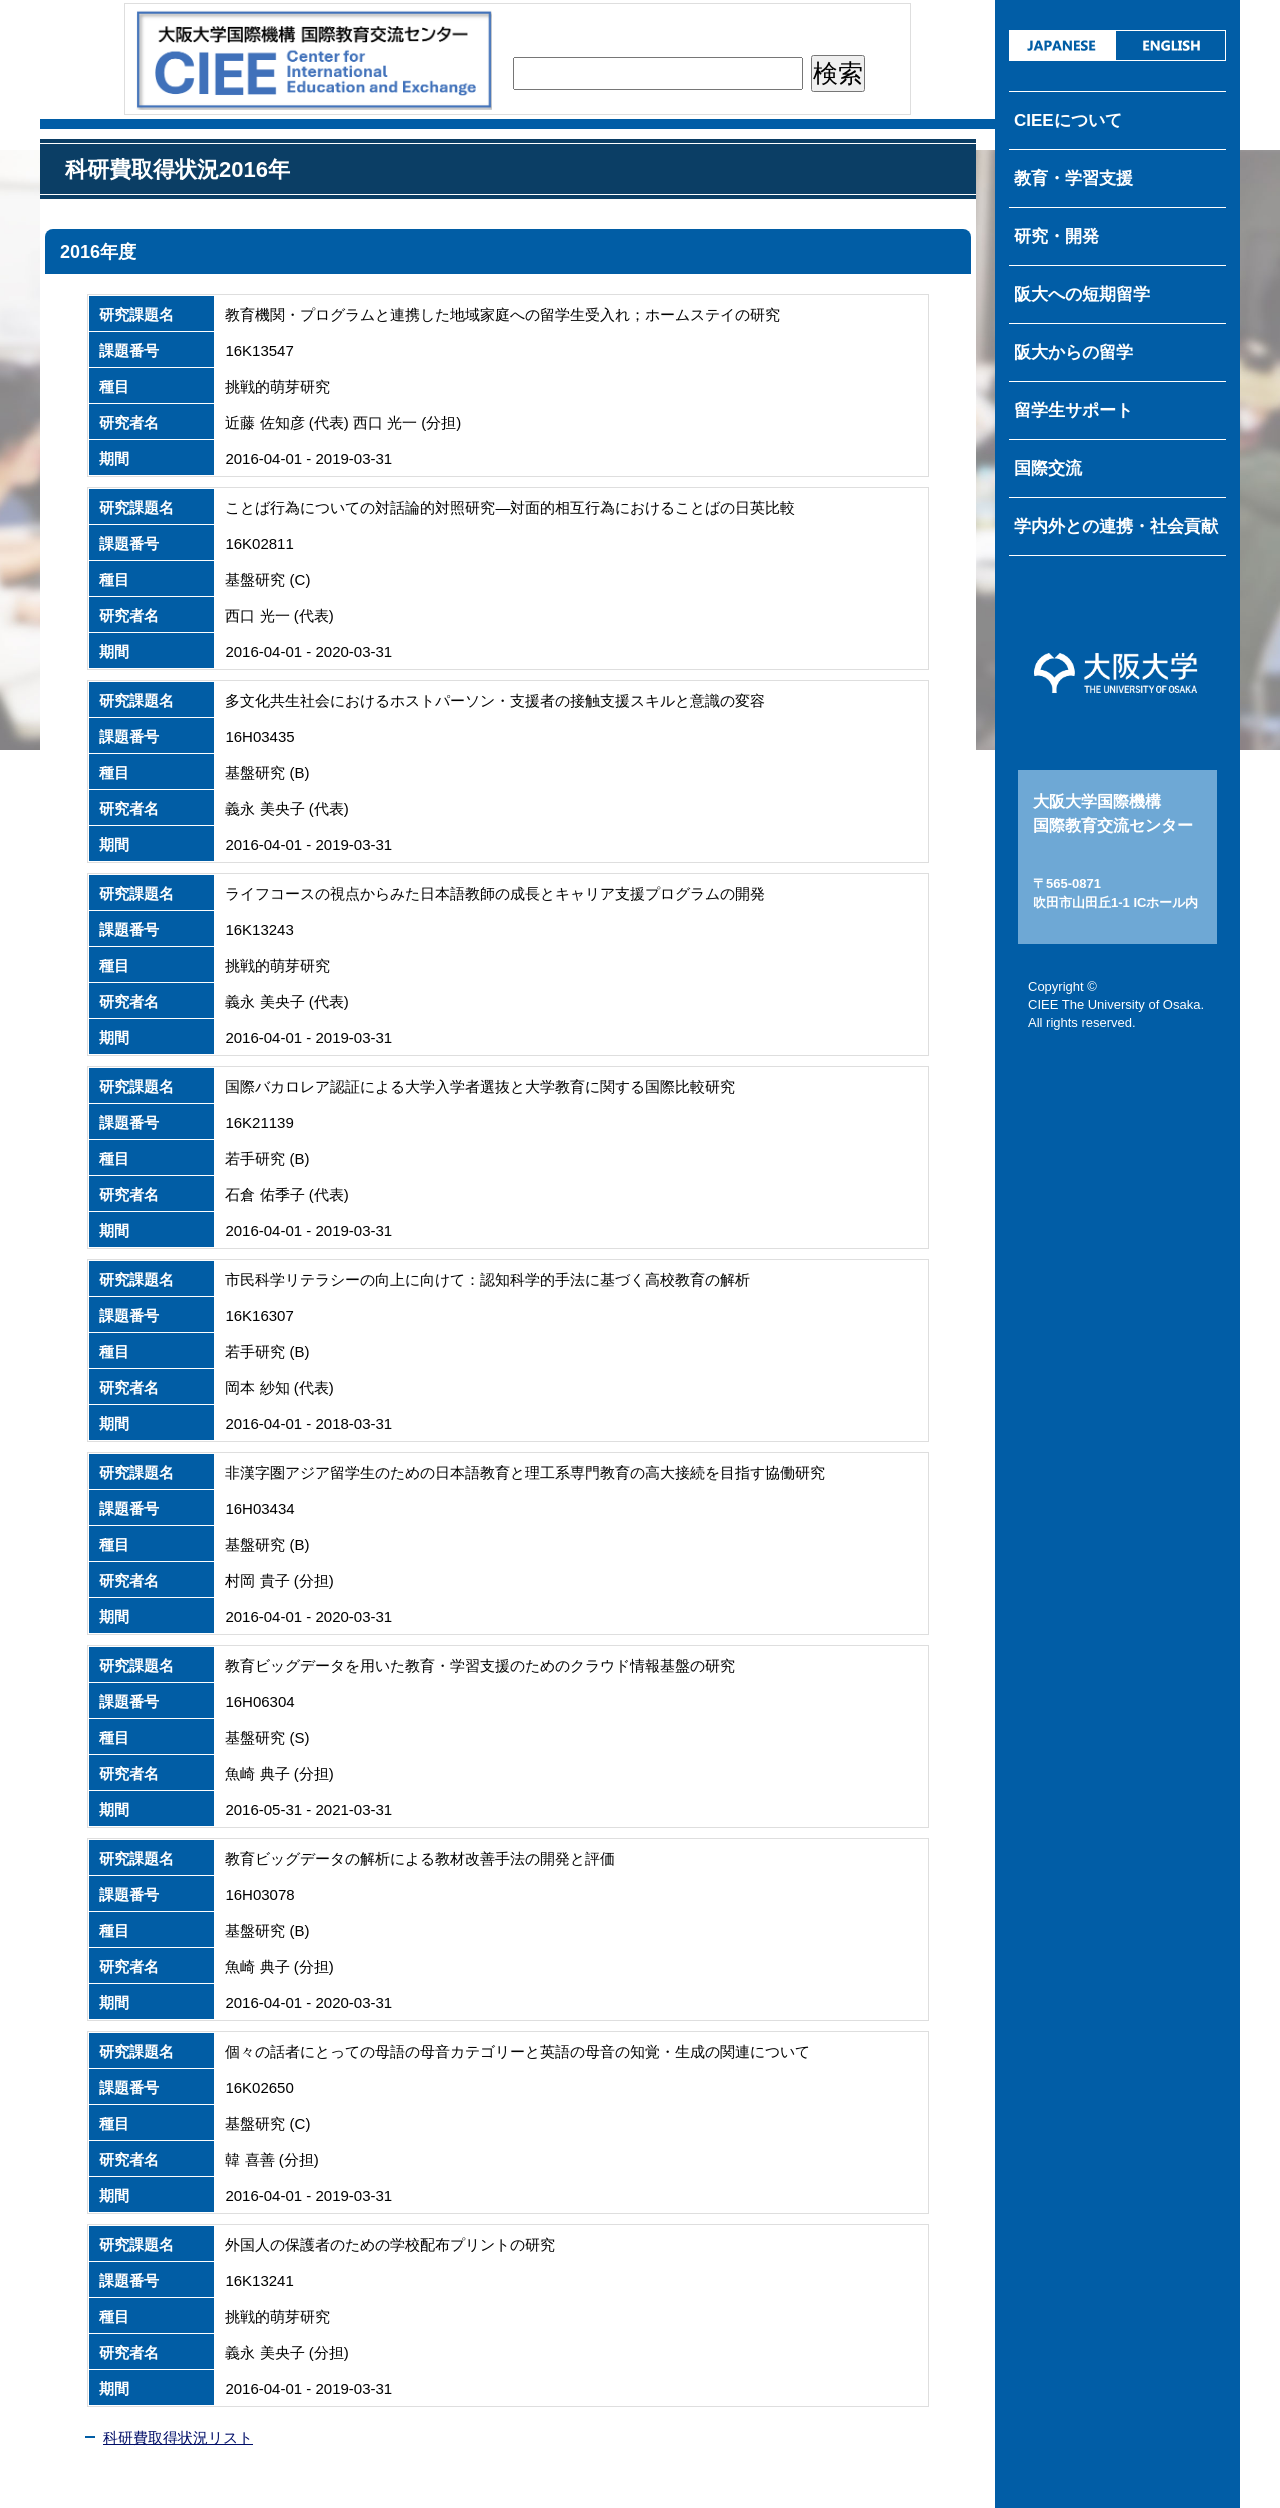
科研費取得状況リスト (178, 2437)
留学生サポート (1073, 410)
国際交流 (1048, 468)
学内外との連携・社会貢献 (1116, 526)
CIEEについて (1068, 120)
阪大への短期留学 (1082, 294)
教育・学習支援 (1073, 178)
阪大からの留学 (1073, 352)
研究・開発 (1056, 236)
